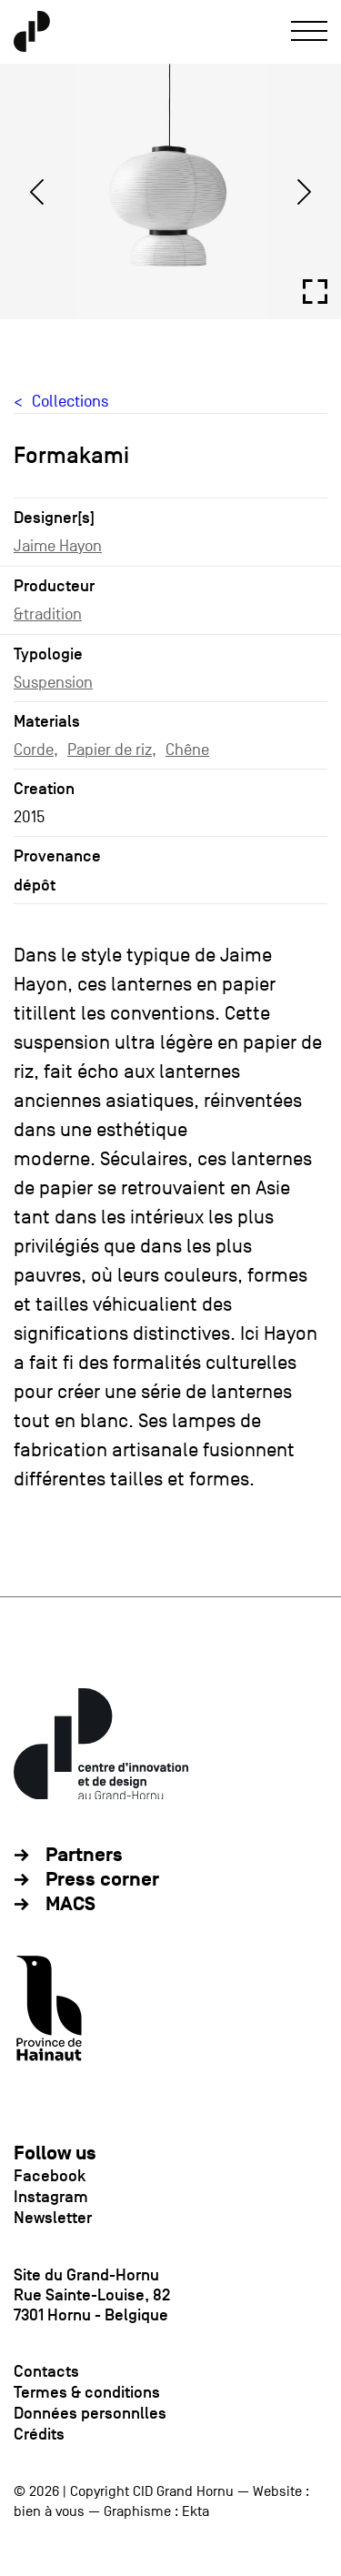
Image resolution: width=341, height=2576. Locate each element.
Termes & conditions (87, 2392)
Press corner (102, 1879)
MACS (70, 1904)
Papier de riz (109, 750)
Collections (70, 401)
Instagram (51, 2197)
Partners (84, 1855)
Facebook (49, 2176)
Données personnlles (90, 2413)
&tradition (48, 614)
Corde (34, 750)
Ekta (195, 2511)
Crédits (39, 2434)
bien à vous (49, 2511)
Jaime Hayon (58, 546)
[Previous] (37, 192)
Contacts (46, 2371)
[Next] (304, 192)
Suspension (53, 682)
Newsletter (53, 2218)
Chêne (187, 750)
